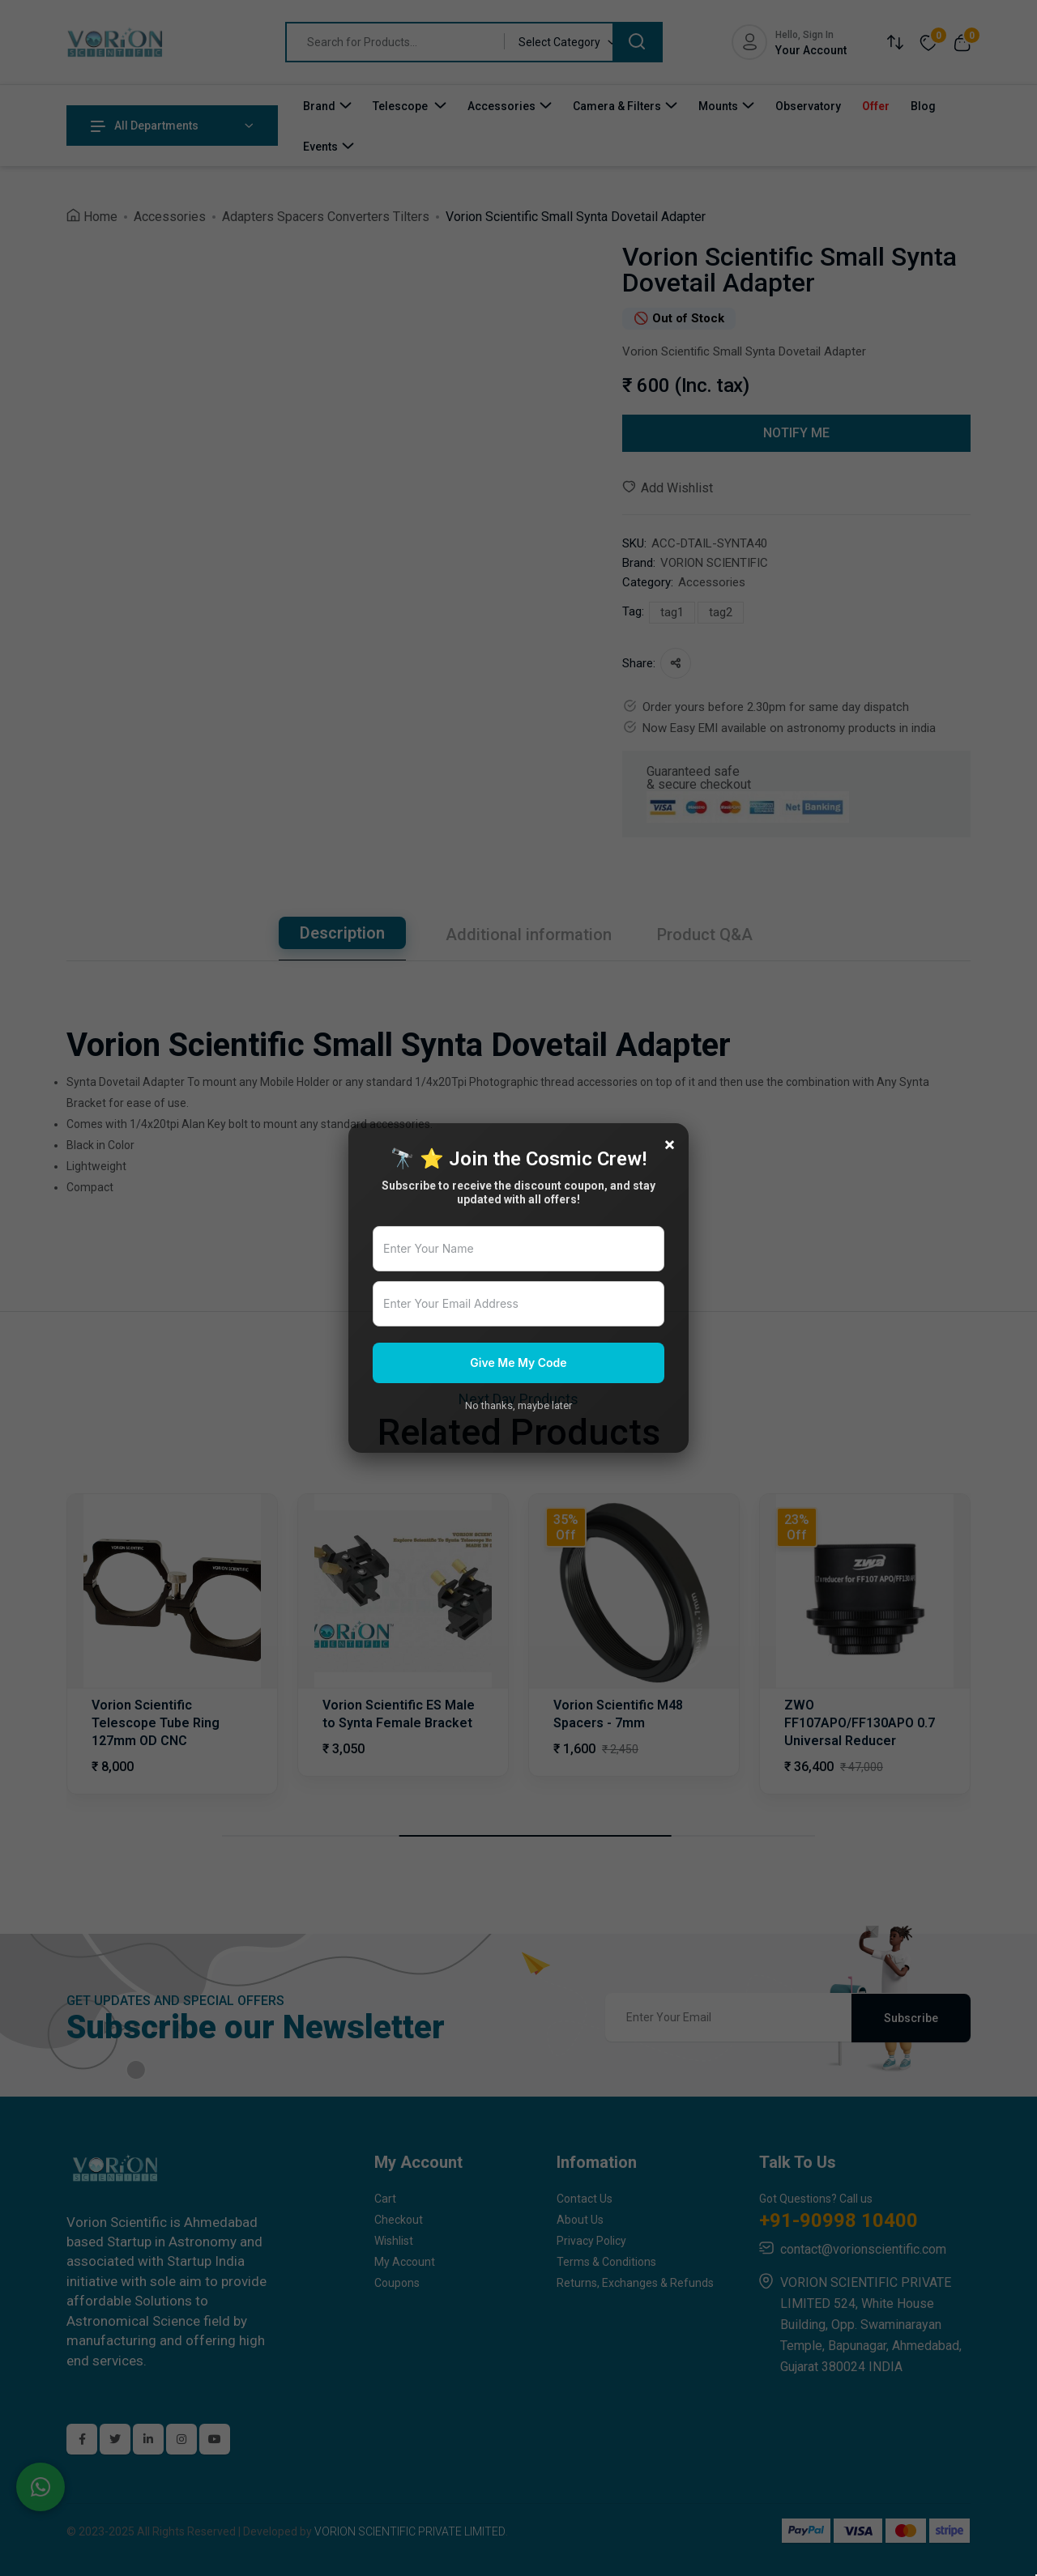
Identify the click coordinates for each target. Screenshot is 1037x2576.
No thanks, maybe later (518, 1405)
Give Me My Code (518, 1362)
